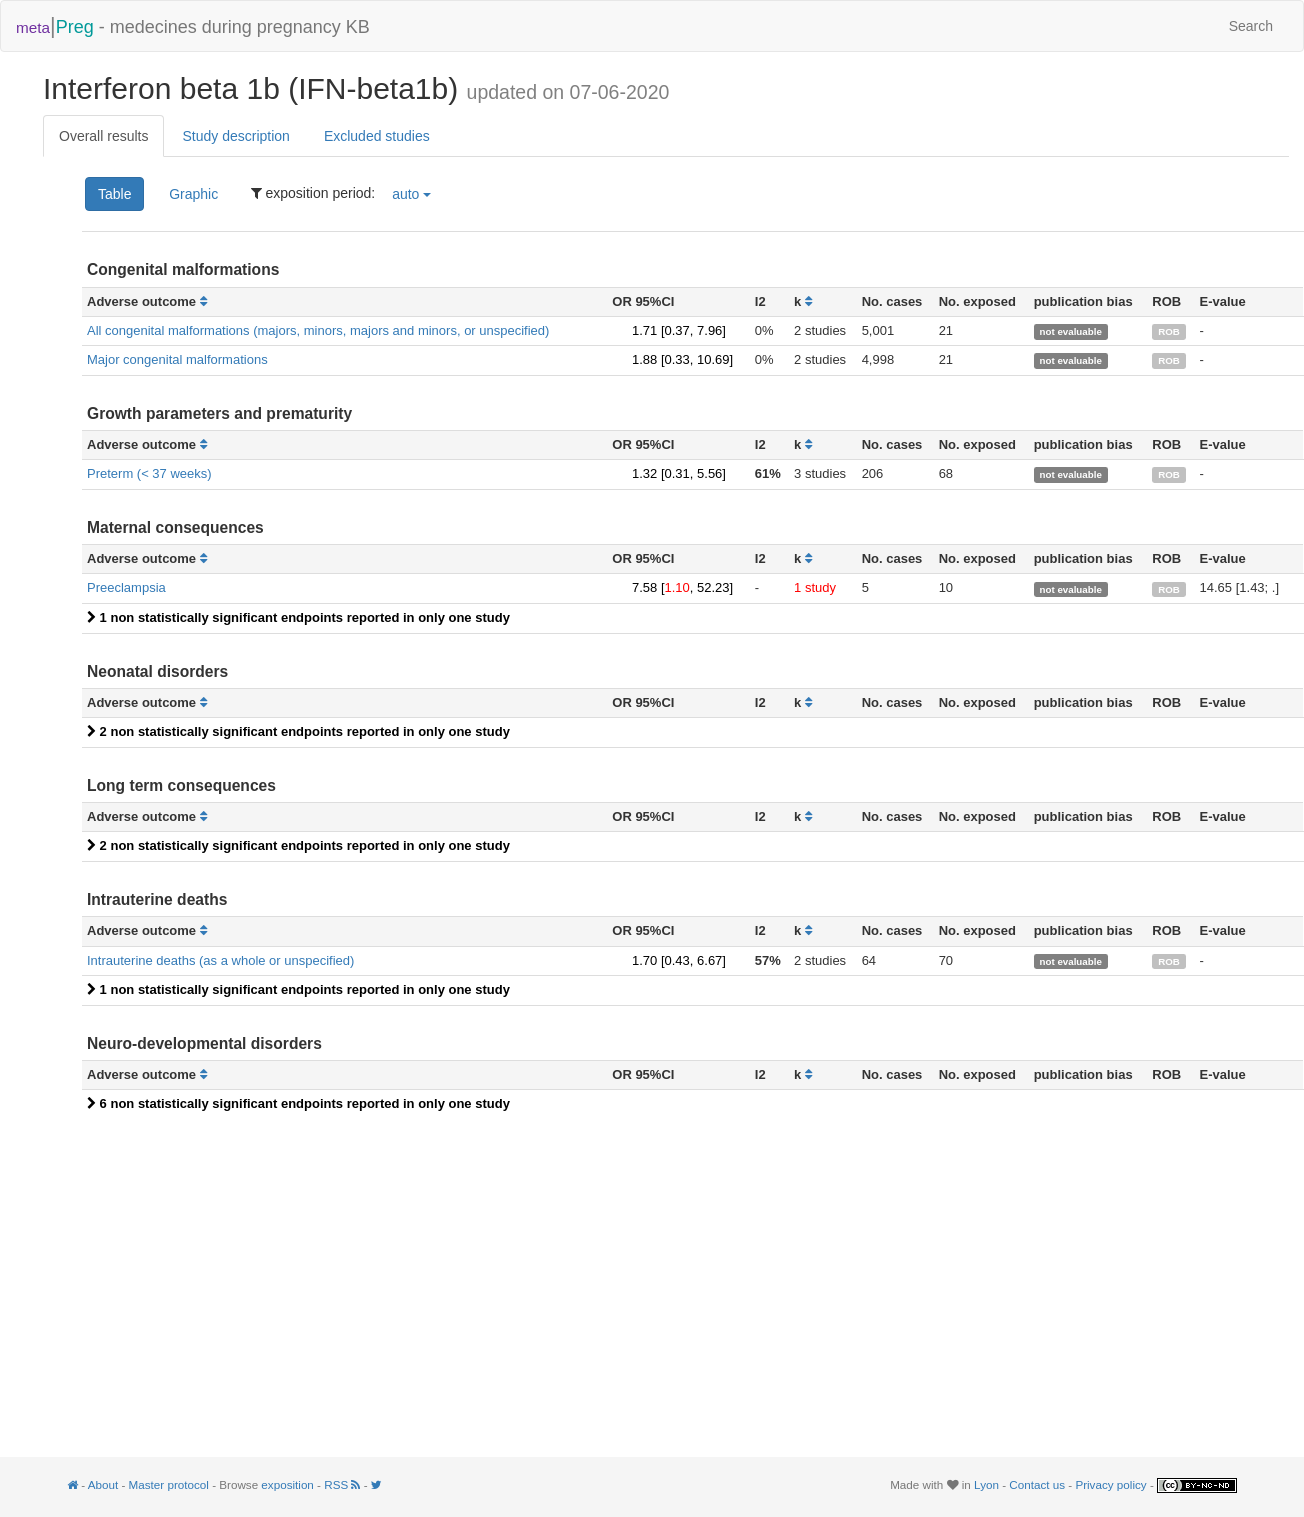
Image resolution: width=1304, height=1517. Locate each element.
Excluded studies (377, 136)
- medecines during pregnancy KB (193, 25)
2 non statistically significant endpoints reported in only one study (298, 731)
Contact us (1037, 1484)
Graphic (193, 194)
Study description (235, 136)
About (103, 1484)
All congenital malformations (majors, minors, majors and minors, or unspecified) (318, 330)
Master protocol (169, 1484)
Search (1251, 26)
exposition (287, 1484)
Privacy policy (1110, 1484)
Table (114, 194)
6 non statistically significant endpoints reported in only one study (298, 1103)
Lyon (986, 1484)
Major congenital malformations (177, 359)
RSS (343, 1484)
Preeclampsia (126, 587)
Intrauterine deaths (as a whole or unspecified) (220, 960)
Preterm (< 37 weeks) (149, 473)
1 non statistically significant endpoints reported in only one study (298, 617)
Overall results (103, 136)
